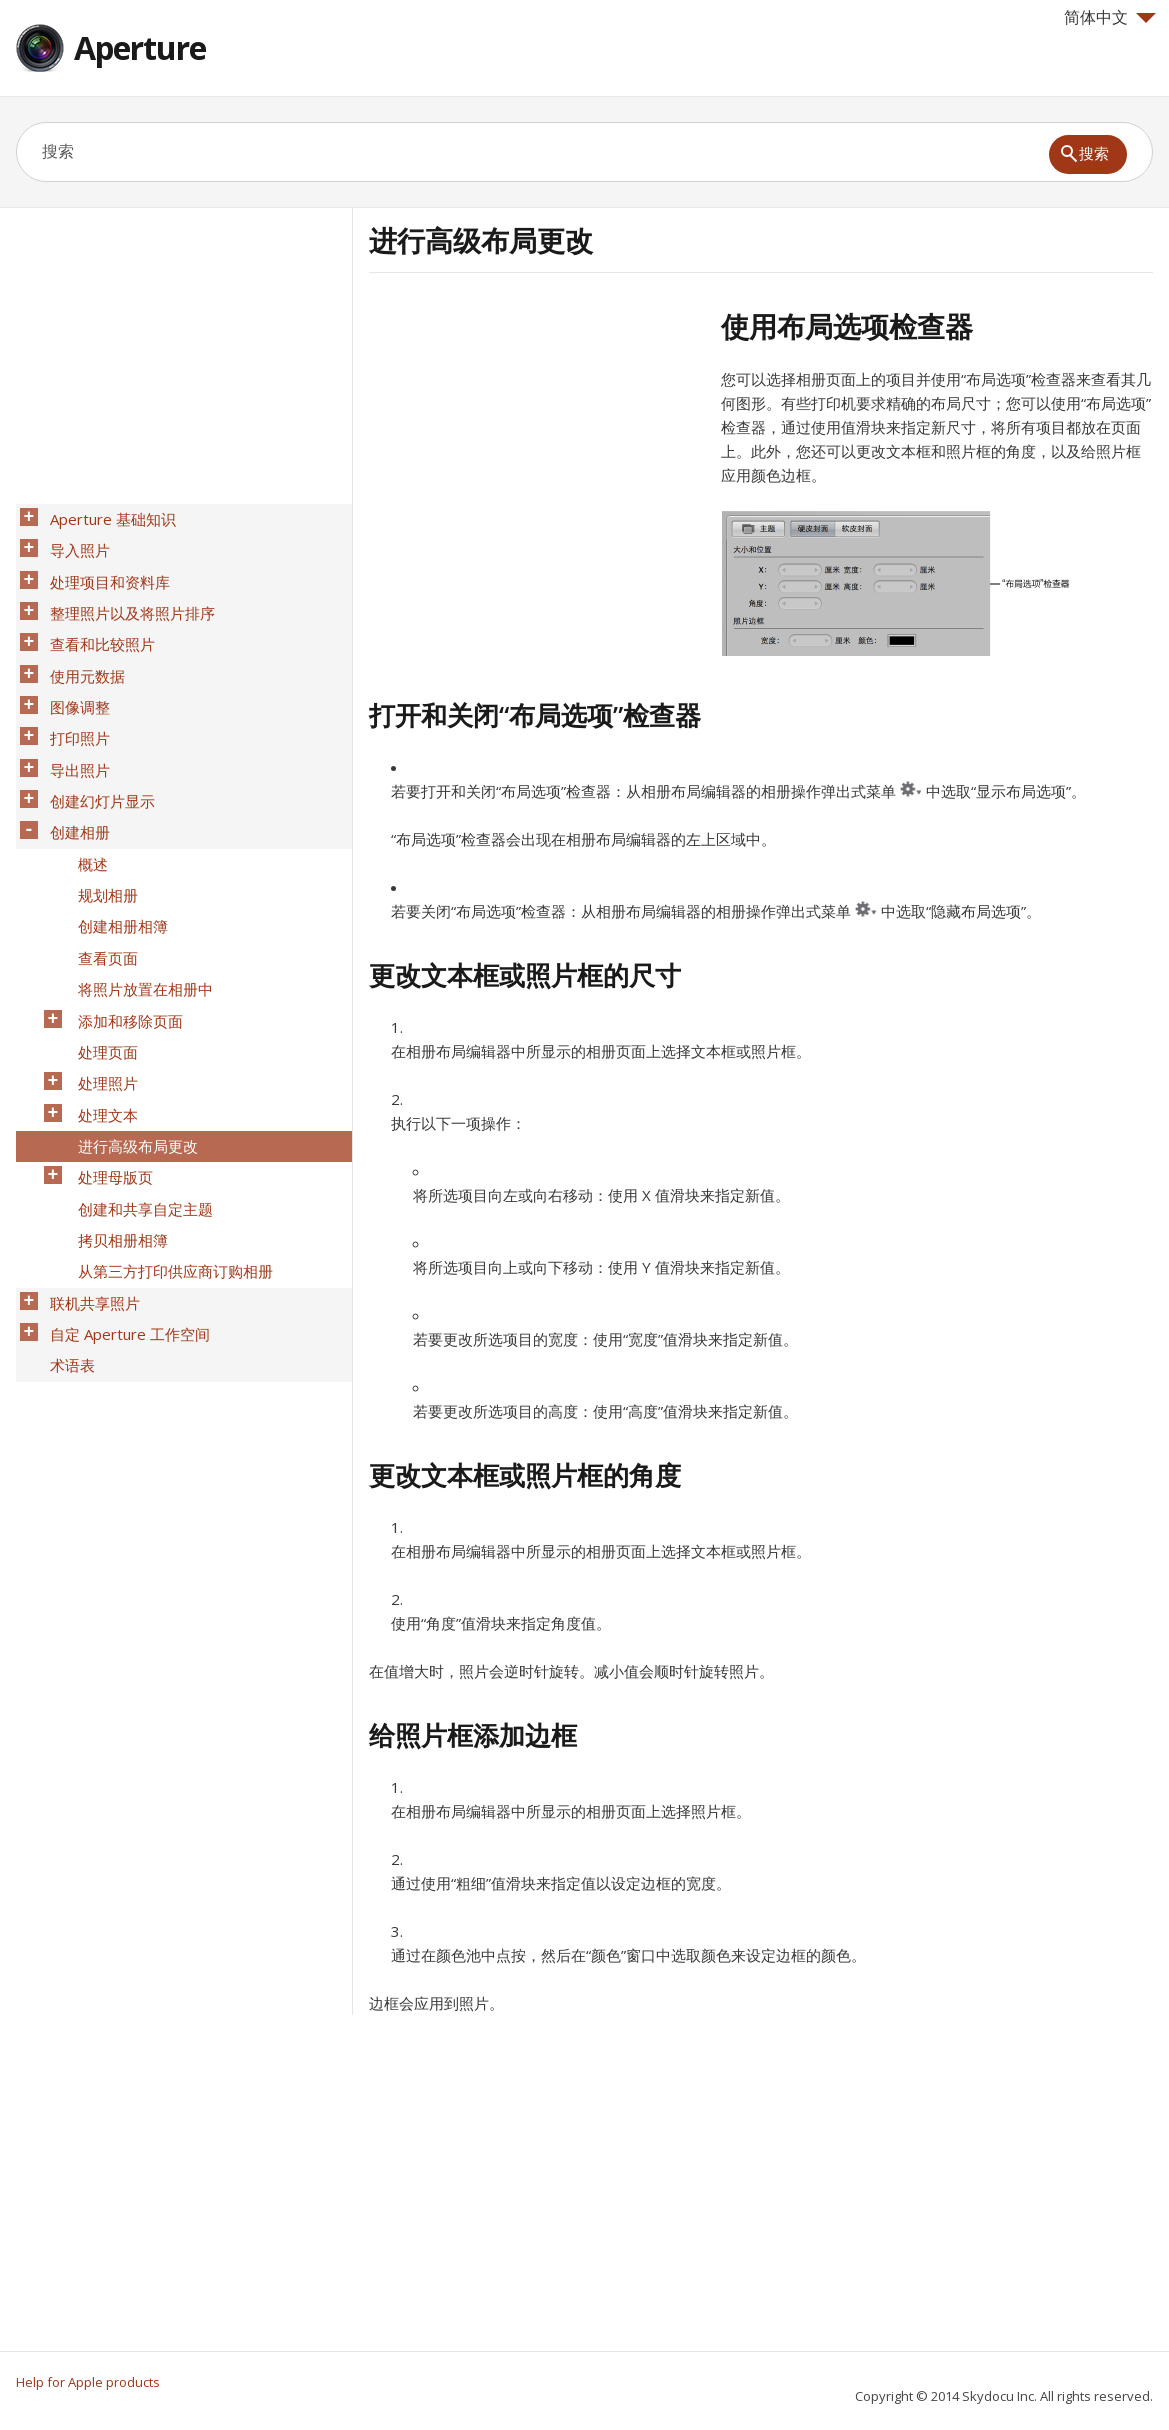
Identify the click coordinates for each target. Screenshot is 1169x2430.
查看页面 (102, 881)
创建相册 (74, 777)
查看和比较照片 (96, 621)
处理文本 (102, 1011)
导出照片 (74, 725)
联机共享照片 (89, 1167)
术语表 (66, 1219)
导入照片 (74, 543)
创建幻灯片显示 (96, 751)
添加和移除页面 (124, 933)
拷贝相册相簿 (117, 1115)
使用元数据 (81, 647)
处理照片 (102, 985)
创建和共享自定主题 (139, 1089)
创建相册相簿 (117, 855)
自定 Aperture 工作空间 (124, 1193)
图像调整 (74, 673)
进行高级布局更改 (132, 1037)
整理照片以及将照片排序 (126, 595)
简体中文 (1110, 17)
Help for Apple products (88, 2382)
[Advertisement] (537, 449)
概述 (87, 803)
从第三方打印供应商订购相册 (169, 1141)
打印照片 (74, 699)
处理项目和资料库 (104, 569)
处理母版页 (109, 1063)
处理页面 (102, 959)
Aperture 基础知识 (107, 517)
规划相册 (102, 829)
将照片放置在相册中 (139, 907)
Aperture (140, 47)
